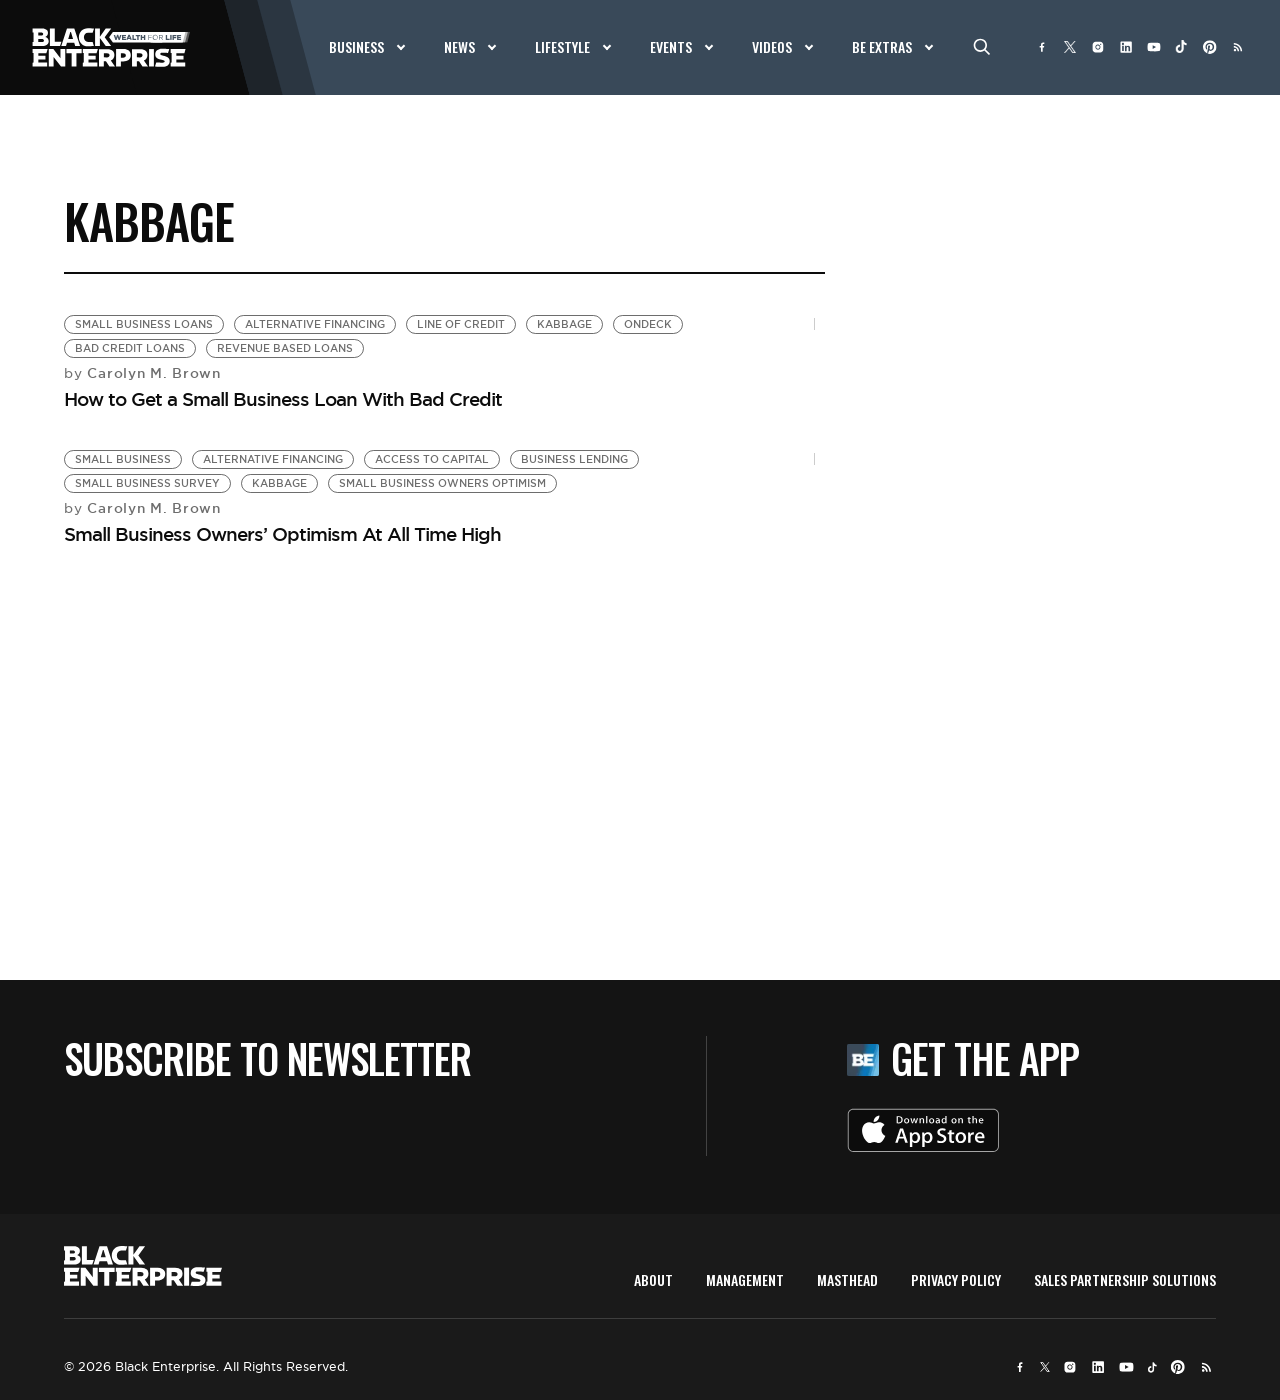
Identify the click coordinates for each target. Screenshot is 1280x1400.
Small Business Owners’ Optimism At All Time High (282, 534)
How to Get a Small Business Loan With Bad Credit (283, 399)
